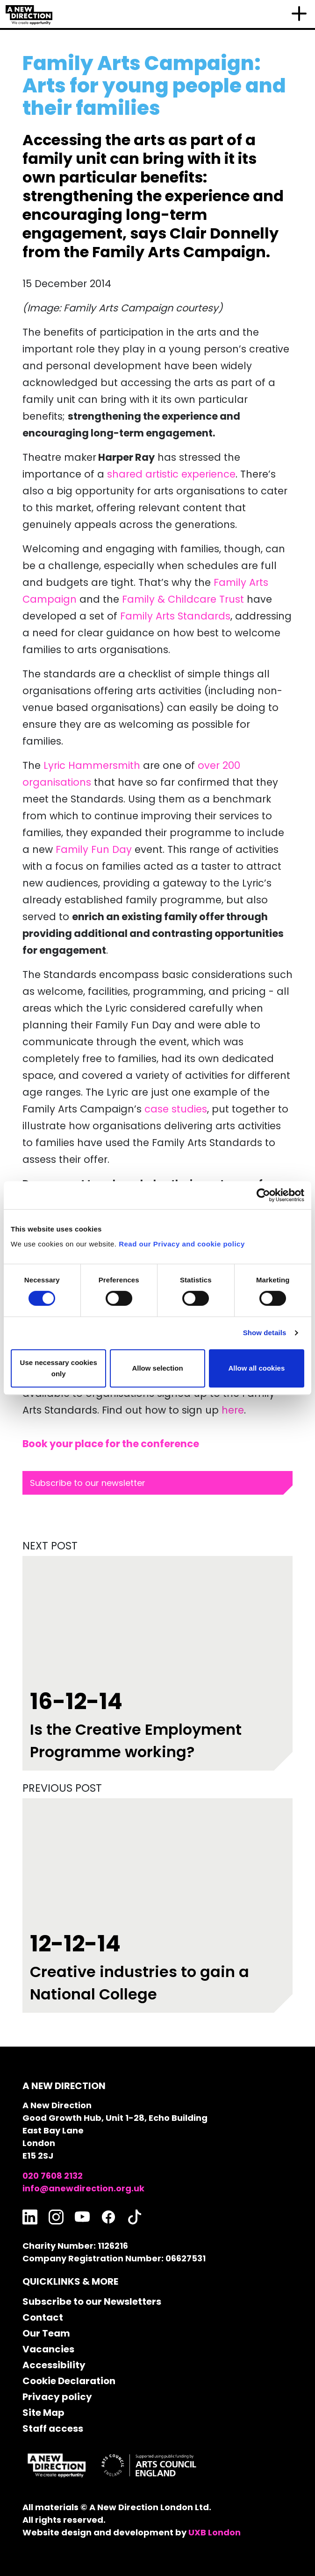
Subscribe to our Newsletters (91, 2301)
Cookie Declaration (68, 2380)
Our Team (46, 2333)
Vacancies (48, 2349)
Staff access (52, 2428)
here (233, 1410)
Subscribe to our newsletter (87, 1483)
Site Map (43, 2412)
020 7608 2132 (52, 2176)
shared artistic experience (171, 474)
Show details (264, 1333)
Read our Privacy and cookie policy (182, 1244)
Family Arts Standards (175, 616)
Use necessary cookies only (58, 1368)
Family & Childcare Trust (183, 599)
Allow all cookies (256, 1368)
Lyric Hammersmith (91, 765)
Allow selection (157, 1368)
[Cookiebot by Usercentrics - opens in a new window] (263, 1195)
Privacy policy (57, 2396)
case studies (175, 1109)
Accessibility (54, 2365)
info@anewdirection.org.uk (83, 2188)
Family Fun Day (94, 849)
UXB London (214, 2532)
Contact (42, 2317)
